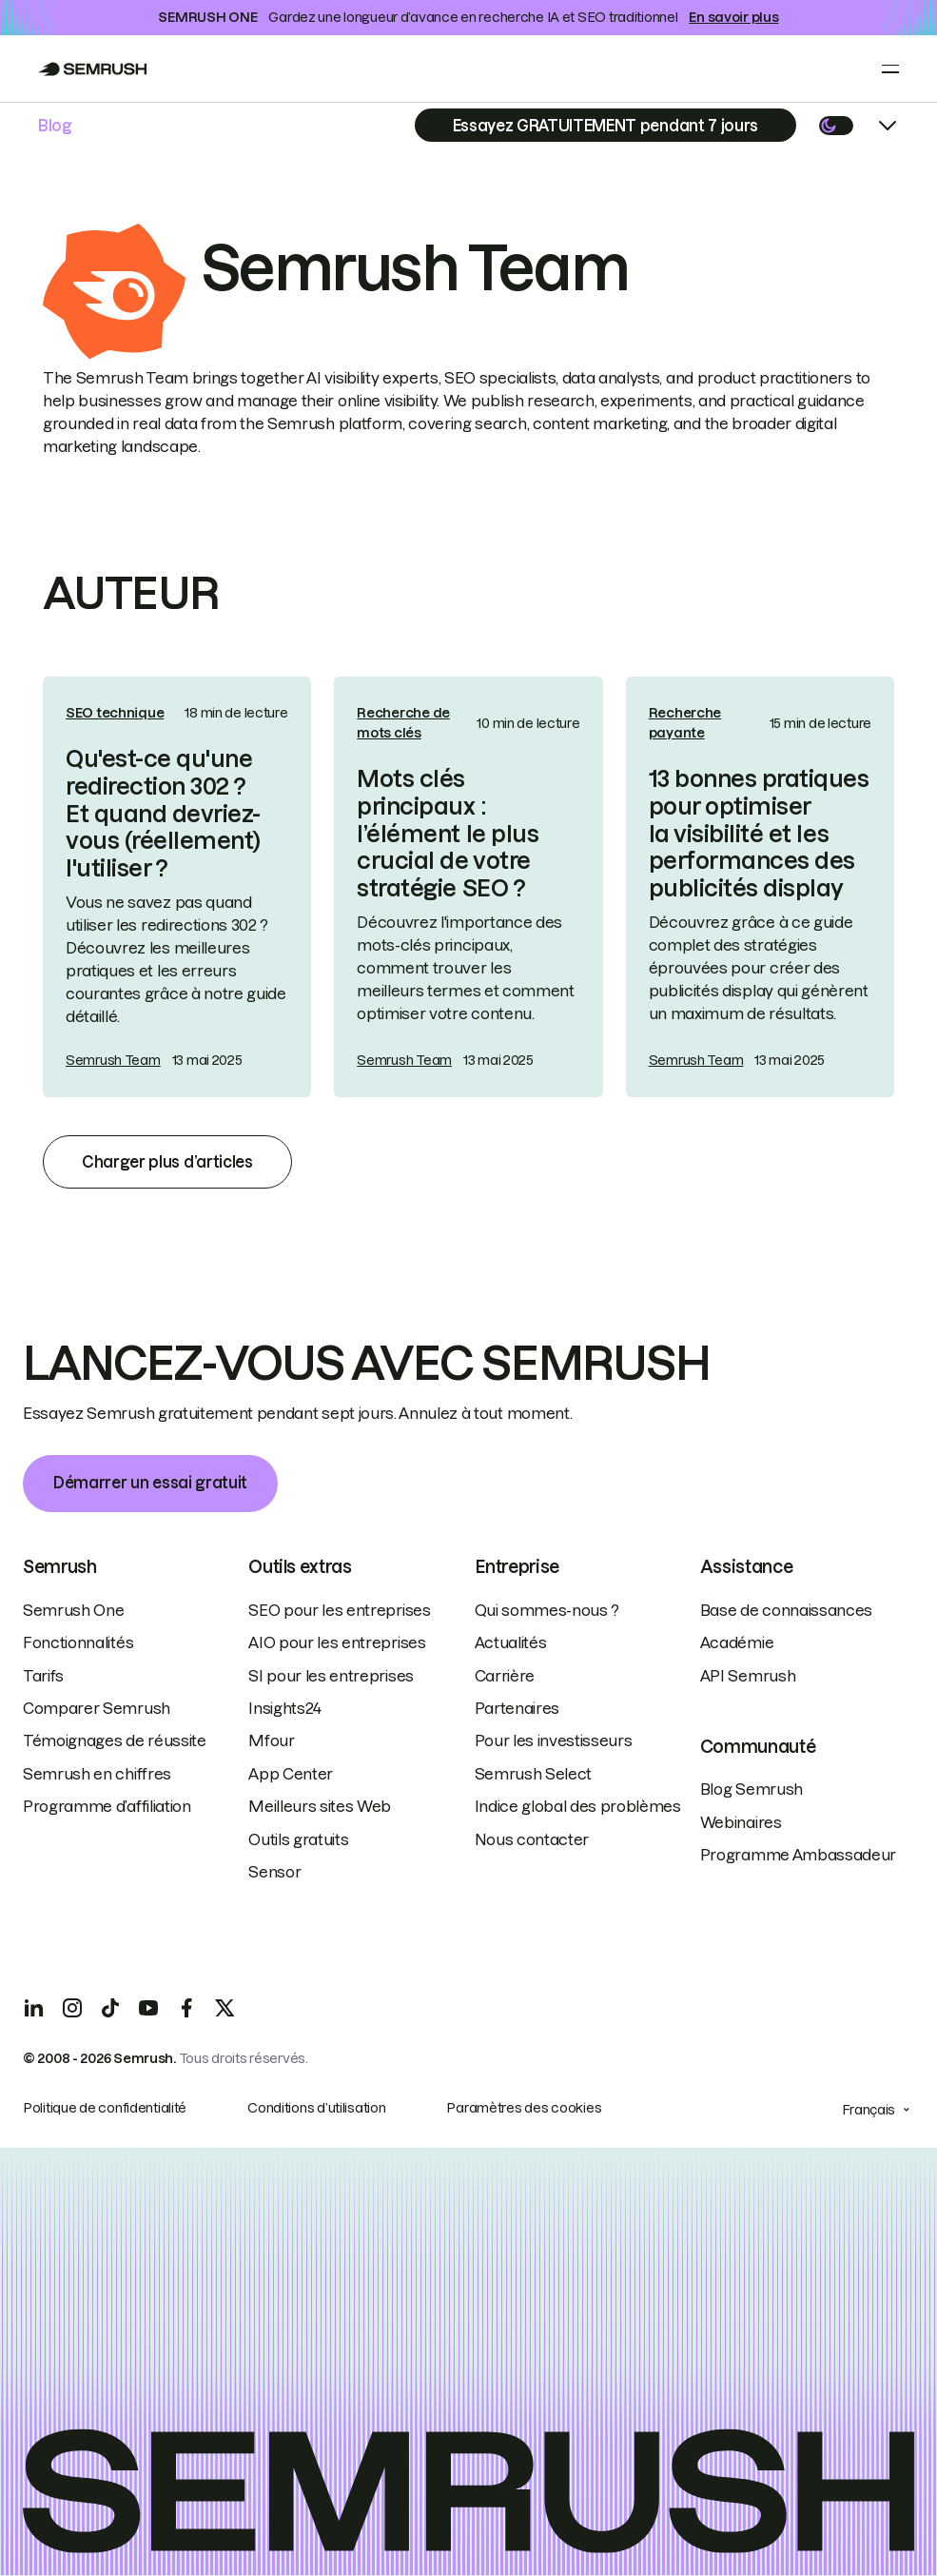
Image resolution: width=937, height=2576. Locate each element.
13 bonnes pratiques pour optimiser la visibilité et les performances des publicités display (759, 833)
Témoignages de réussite (114, 1740)
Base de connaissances (786, 1610)
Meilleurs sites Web (319, 1806)
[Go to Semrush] (92, 69)
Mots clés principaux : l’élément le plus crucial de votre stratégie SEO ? (447, 833)
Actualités (511, 1642)
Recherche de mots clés (403, 722)
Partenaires (517, 1708)
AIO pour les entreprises (336, 1642)
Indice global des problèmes (578, 1806)
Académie (736, 1642)
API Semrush (747, 1675)
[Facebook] (186, 2007)
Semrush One (73, 1610)
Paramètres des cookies (523, 2107)
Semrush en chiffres (97, 1773)
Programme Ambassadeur (798, 1854)
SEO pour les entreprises (339, 1610)
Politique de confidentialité (104, 2107)
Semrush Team (113, 1060)
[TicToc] (110, 2007)
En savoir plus (733, 17)
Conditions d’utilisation (316, 2107)
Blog (55, 125)
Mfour (271, 1740)
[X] (224, 2007)
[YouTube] (148, 2007)
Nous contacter (532, 1839)
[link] (177, 887)
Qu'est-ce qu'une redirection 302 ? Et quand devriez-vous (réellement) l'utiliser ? (163, 813)
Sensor (274, 1871)
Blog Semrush (751, 1789)
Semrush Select (534, 1773)
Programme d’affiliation (107, 1806)
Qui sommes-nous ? (547, 1610)
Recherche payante (685, 722)
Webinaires (741, 1822)
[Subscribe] (605, 125)
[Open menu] (890, 68)
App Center (290, 1773)
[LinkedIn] (34, 2007)
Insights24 (285, 1708)
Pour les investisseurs (554, 1740)
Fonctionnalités (78, 1642)
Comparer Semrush (96, 1708)
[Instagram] (72, 2007)
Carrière (505, 1675)
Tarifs (43, 1675)
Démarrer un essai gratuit (150, 1482)
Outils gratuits (298, 1839)
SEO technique (115, 712)
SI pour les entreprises (331, 1675)
